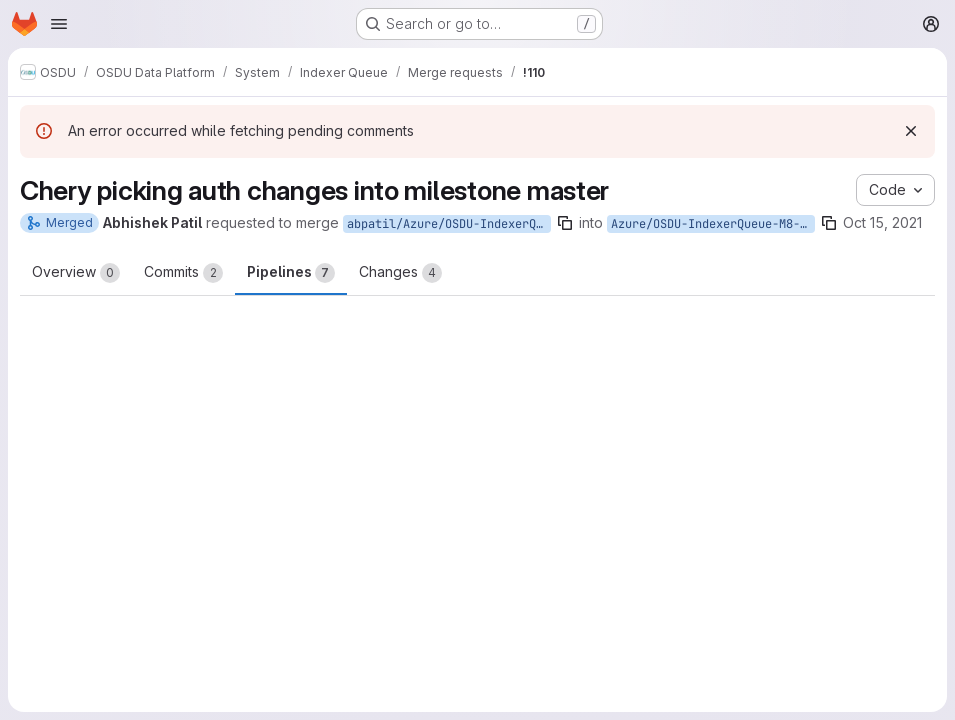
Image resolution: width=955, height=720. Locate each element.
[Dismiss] (911, 131)
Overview (76, 273)
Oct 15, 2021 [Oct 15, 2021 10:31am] (882, 222)
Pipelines (291, 273)
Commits (183, 273)
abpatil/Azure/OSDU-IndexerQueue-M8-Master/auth (449, 224)
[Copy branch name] (565, 223)
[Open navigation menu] (59, 24)
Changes (400, 273)
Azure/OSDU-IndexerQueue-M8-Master (713, 224)
